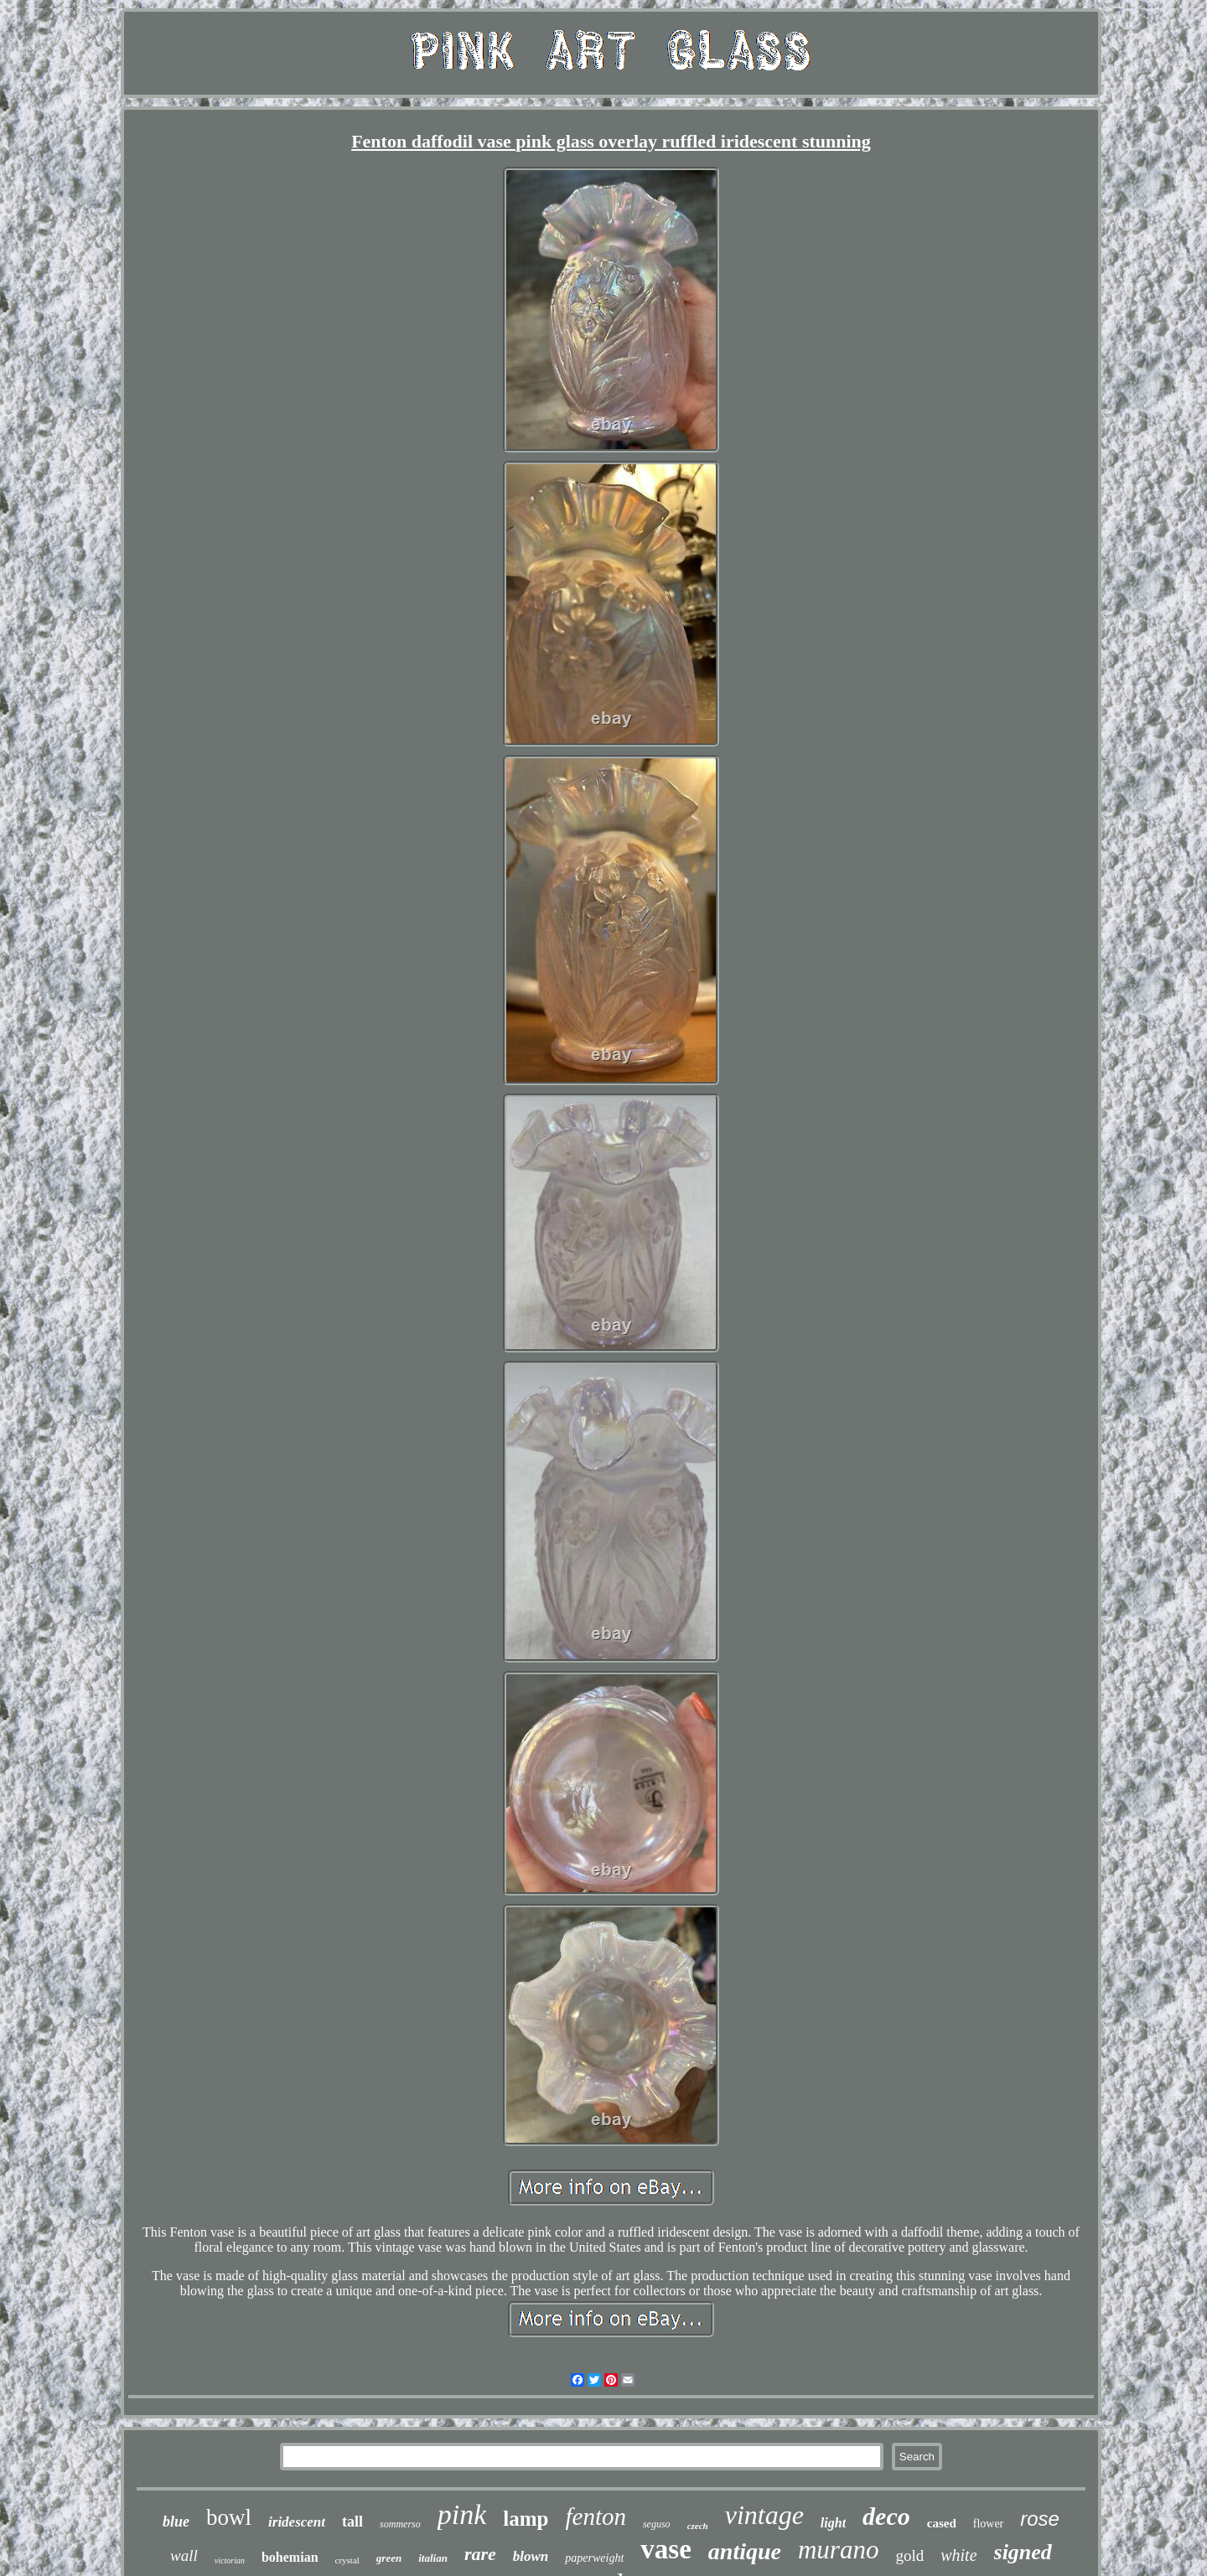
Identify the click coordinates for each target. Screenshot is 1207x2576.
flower (988, 2523)
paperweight (594, 2558)
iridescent (296, 2522)
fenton (595, 2516)
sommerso (400, 2524)
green (388, 2558)
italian (433, 2558)
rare (480, 2553)
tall (352, 2521)
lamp (525, 2518)
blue (176, 2521)
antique (744, 2551)
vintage (764, 2515)
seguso (657, 2524)
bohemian (290, 2557)
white (958, 2555)
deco (886, 2516)
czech (697, 2526)
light (833, 2523)
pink (462, 2514)
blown (531, 2556)
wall (184, 2555)
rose (1039, 2518)
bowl (228, 2517)
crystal (347, 2560)
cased (941, 2523)
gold (909, 2555)
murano (838, 2549)
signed (1023, 2552)
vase (666, 2549)
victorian (230, 2560)
